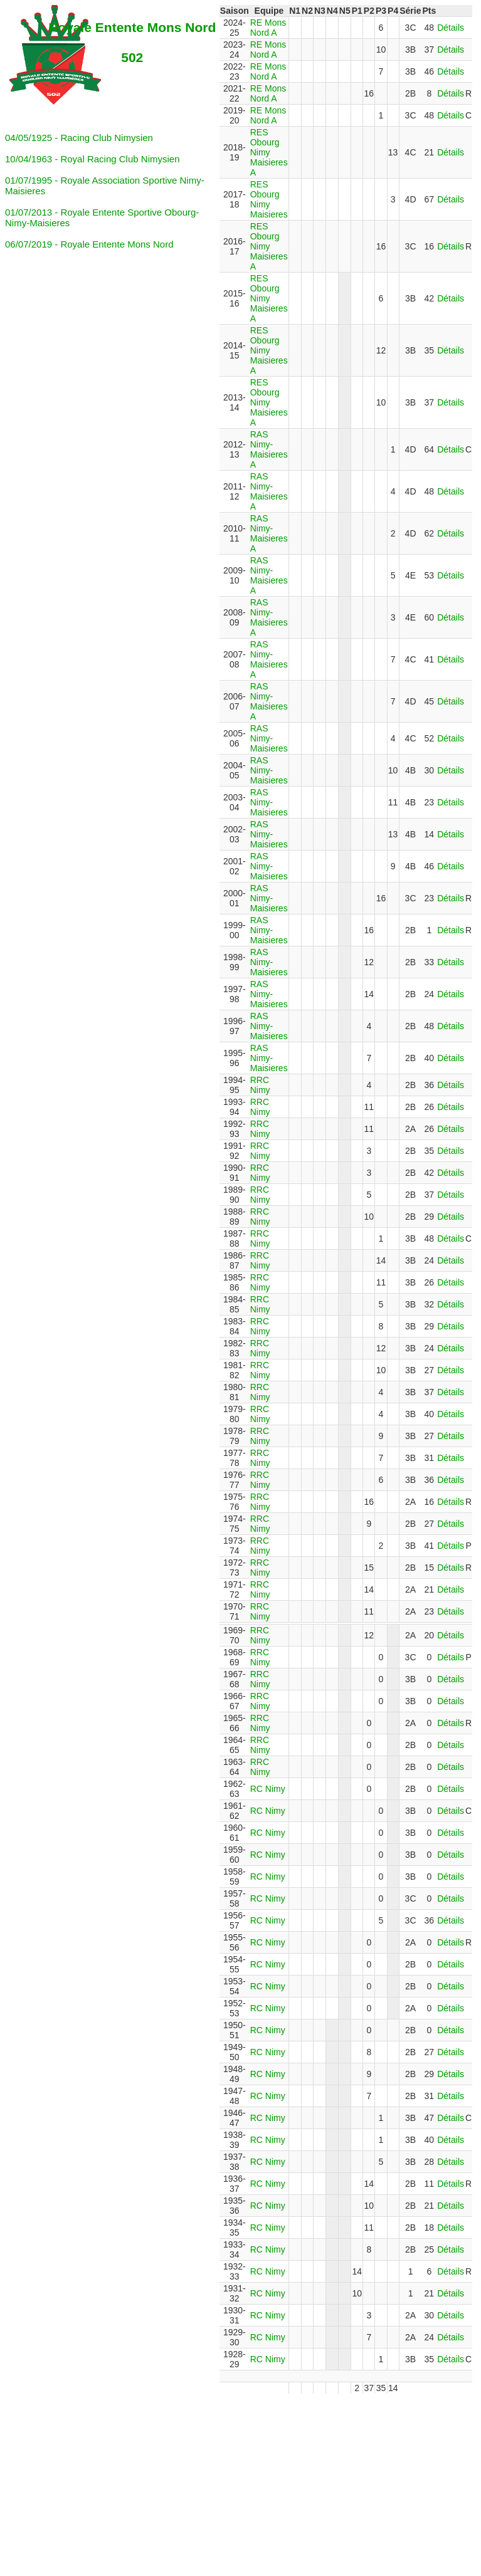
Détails (450, 28)
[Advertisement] (243, 2481)
